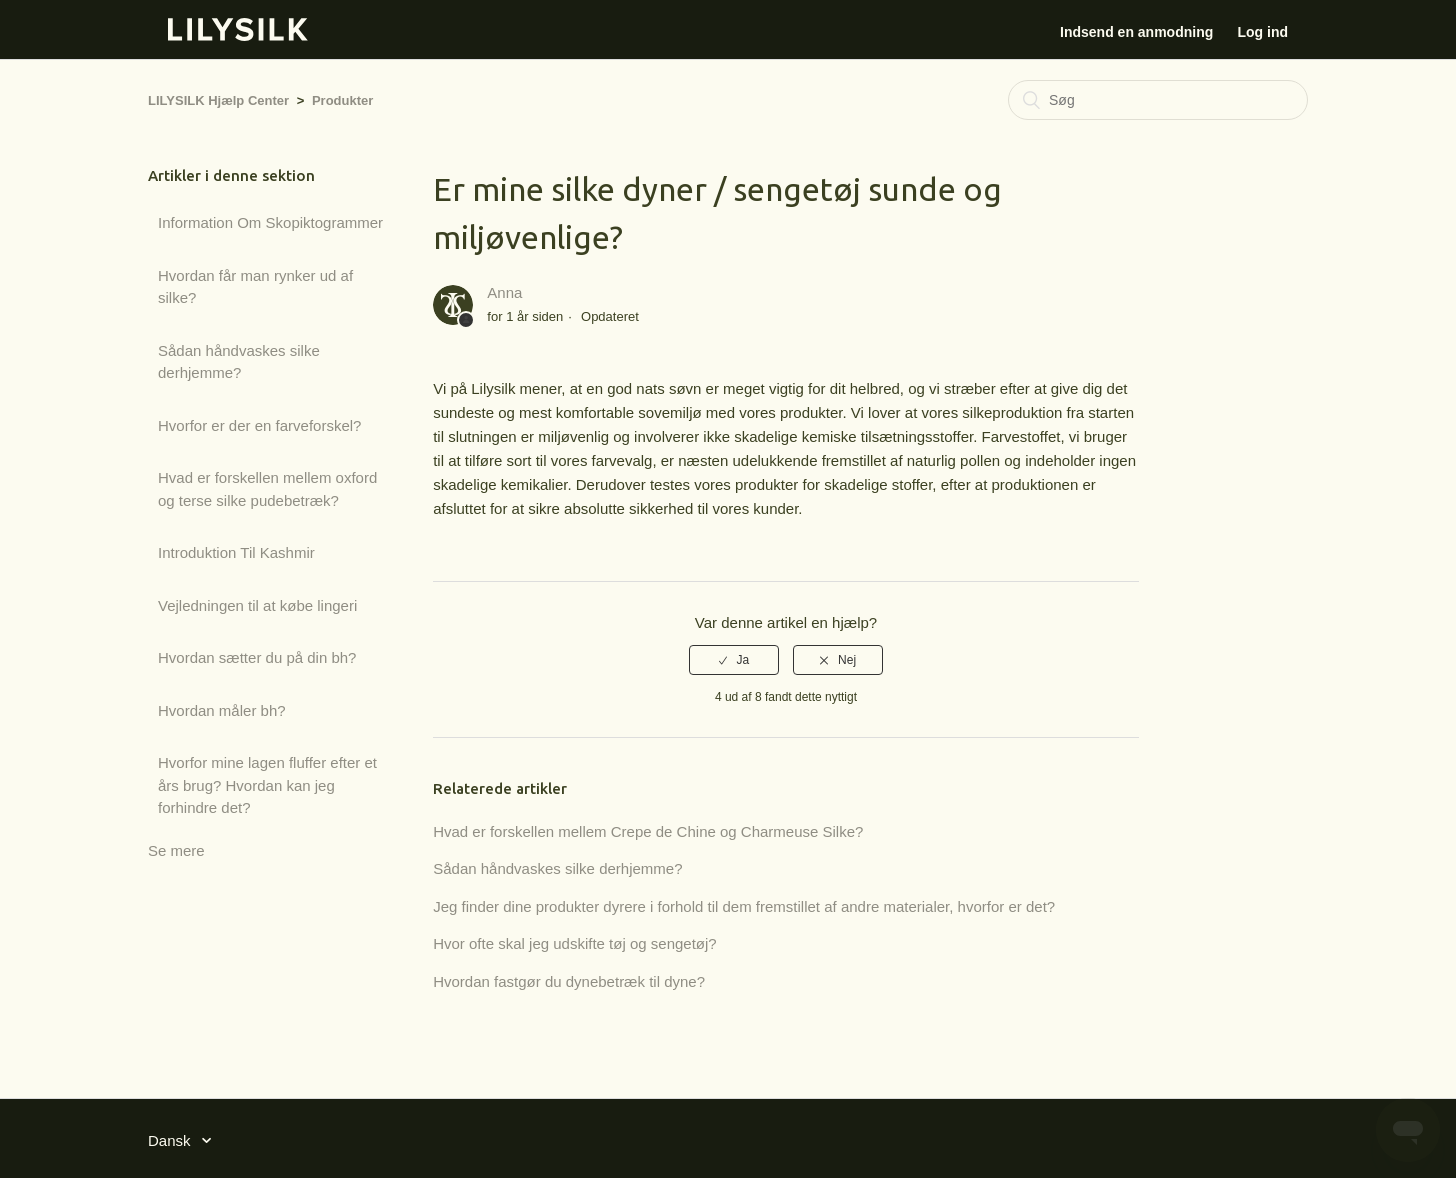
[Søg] (1158, 100)
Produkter (342, 100)
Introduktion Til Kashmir (236, 552)
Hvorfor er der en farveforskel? (259, 425)
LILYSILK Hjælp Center (218, 100)
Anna (504, 292)
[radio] (734, 660)
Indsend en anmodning (1136, 32)
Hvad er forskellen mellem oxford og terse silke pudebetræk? (267, 489)
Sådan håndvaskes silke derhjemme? (239, 362)
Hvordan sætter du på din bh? (257, 657)
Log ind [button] (1262, 32)
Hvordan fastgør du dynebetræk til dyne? (569, 981)
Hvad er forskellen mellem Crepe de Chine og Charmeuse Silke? (648, 831)
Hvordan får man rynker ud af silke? (255, 287)
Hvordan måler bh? (222, 710)
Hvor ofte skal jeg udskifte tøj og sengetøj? (574, 943)
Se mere (176, 850)
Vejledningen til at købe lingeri (257, 605)
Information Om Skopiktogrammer (270, 222)
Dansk (171, 1140)
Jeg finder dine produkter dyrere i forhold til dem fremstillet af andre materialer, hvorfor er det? (744, 906)
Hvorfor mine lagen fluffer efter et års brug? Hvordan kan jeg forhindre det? (267, 785)
